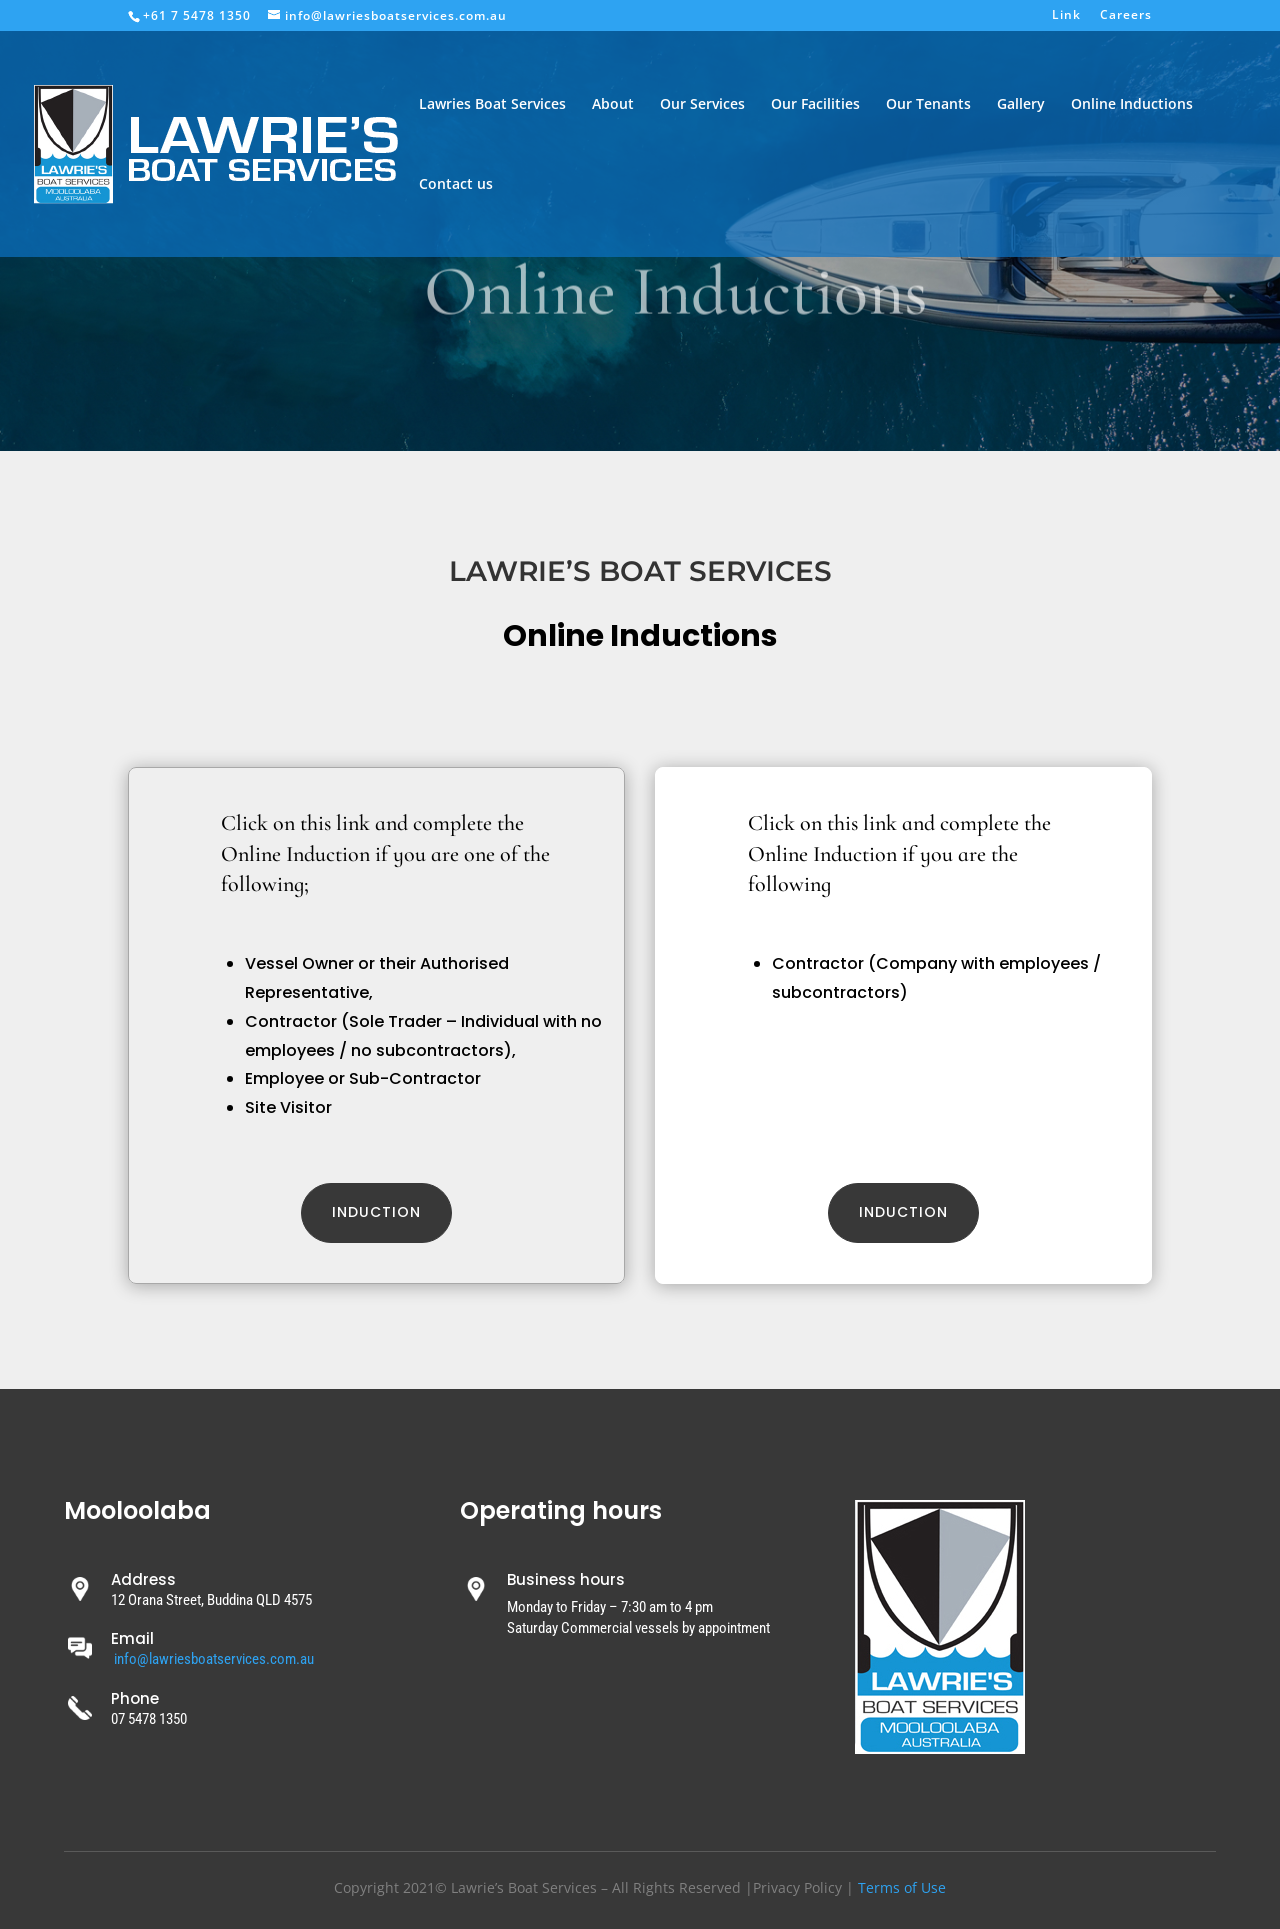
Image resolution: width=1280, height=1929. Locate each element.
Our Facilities (815, 105)
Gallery (1021, 105)
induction (903, 1212)
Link (1066, 16)
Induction (376, 1212)
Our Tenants (928, 105)
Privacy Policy (797, 1887)
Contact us (456, 185)
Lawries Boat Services (492, 105)
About (613, 105)
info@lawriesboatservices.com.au (214, 1659)
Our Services (702, 105)
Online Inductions (1132, 105)
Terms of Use (902, 1887)
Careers (1126, 16)
